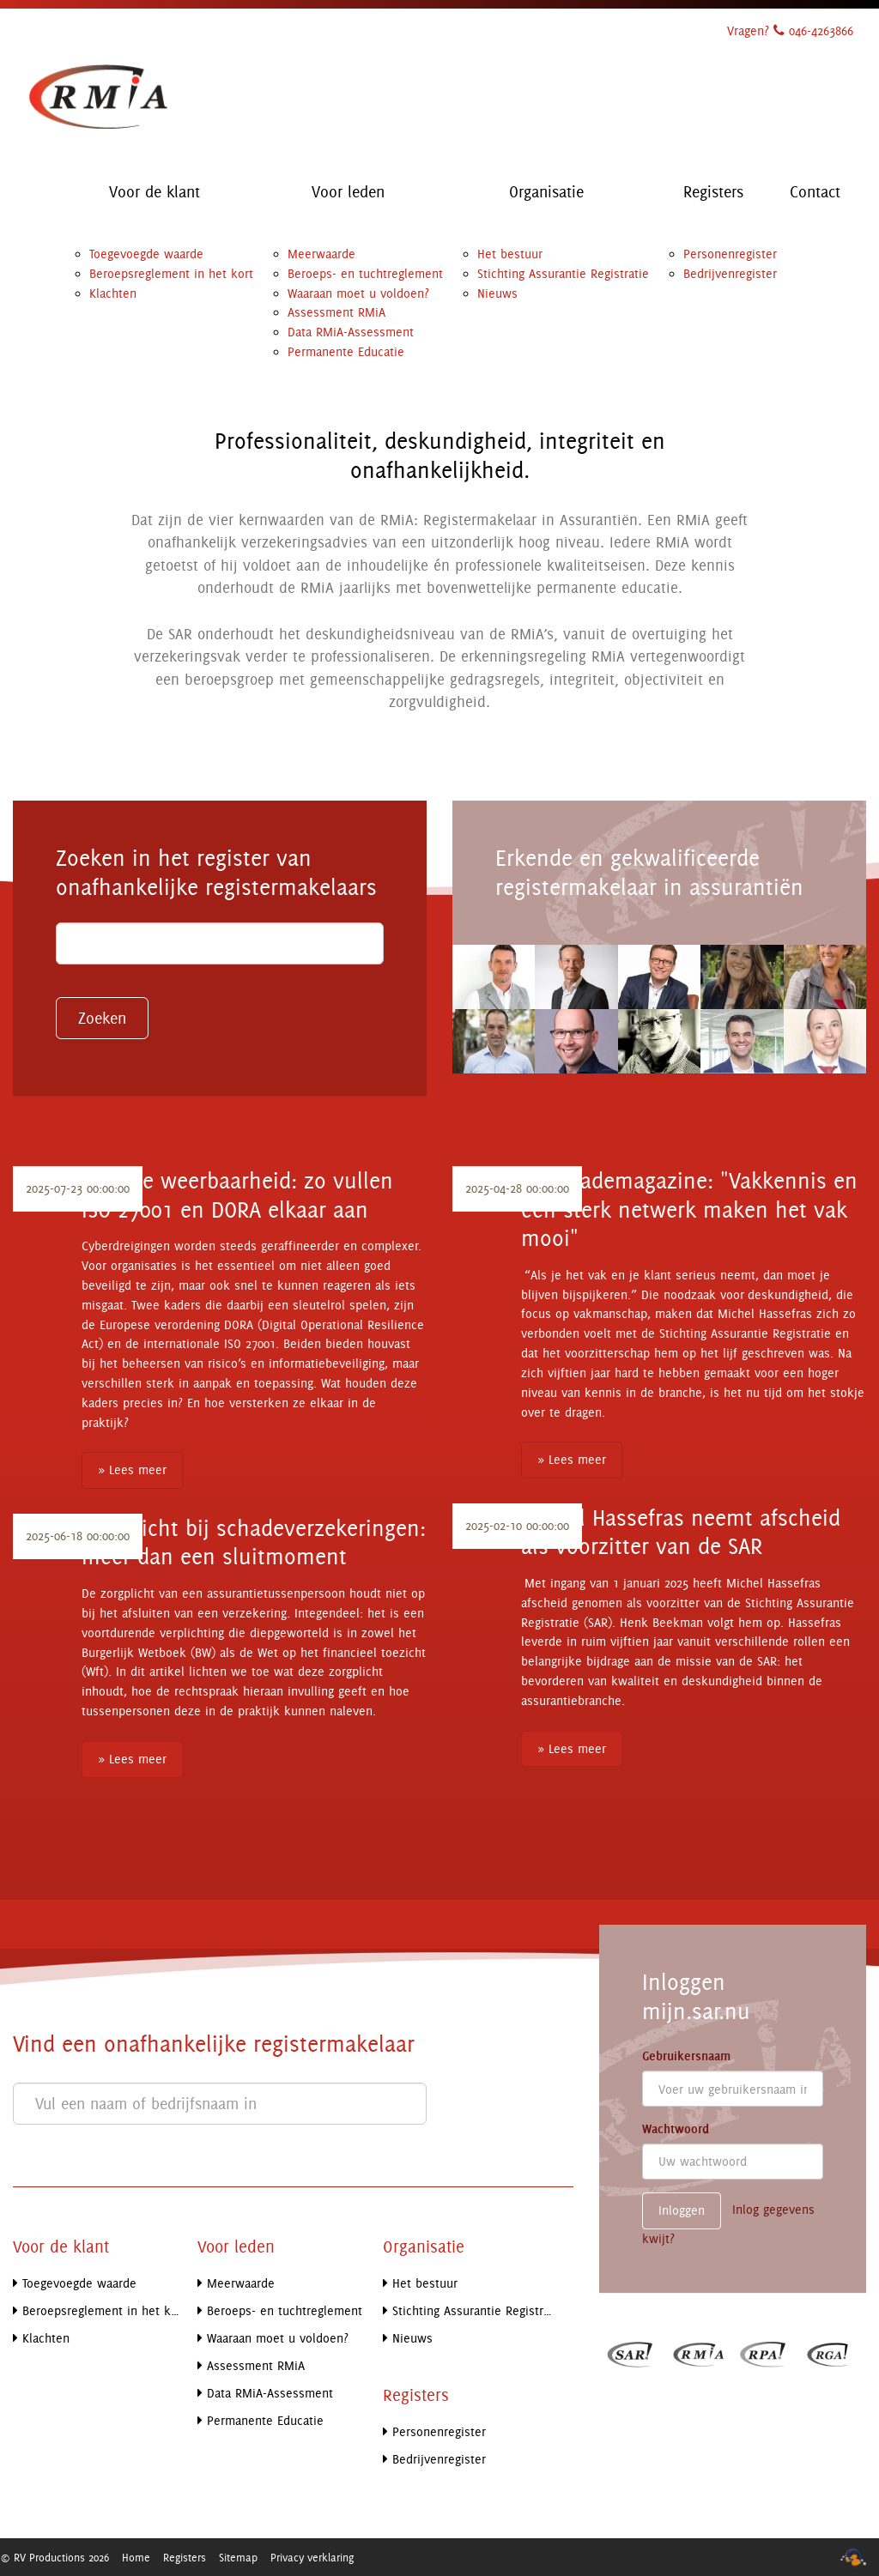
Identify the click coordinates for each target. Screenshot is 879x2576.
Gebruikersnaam (686, 2056)
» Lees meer (132, 1469)
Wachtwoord (675, 2129)
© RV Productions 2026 (54, 2557)
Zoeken (102, 1017)
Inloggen (681, 2210)
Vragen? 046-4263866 (790, 30)
